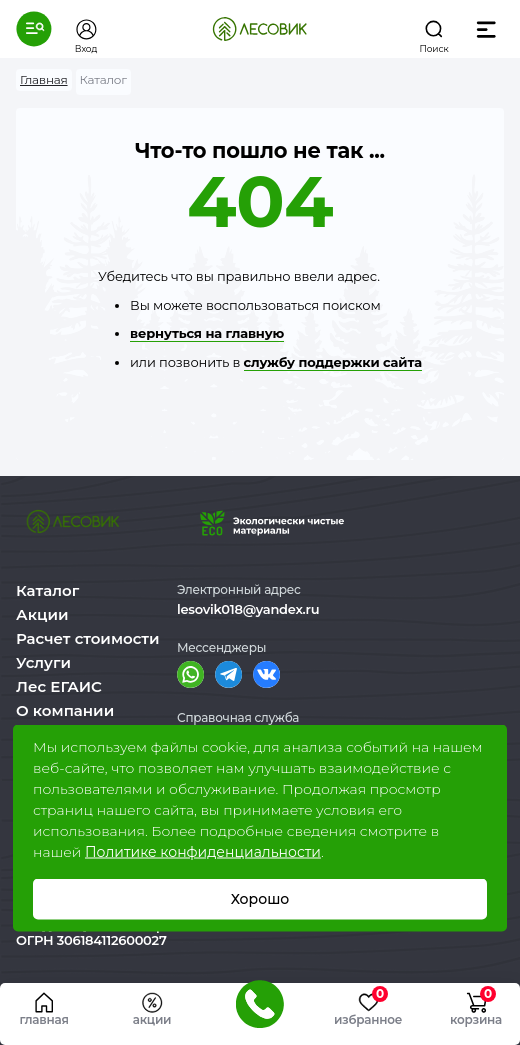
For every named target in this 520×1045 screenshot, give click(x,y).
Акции (42, 614)
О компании (65, 710)
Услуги (43, 662)
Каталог (47, 590)
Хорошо (260, 899)
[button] (34, 29)
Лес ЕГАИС (59, 686)
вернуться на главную (207, 333)
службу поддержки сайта (333, 362)
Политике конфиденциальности (203, 852)
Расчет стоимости (88, 638)
